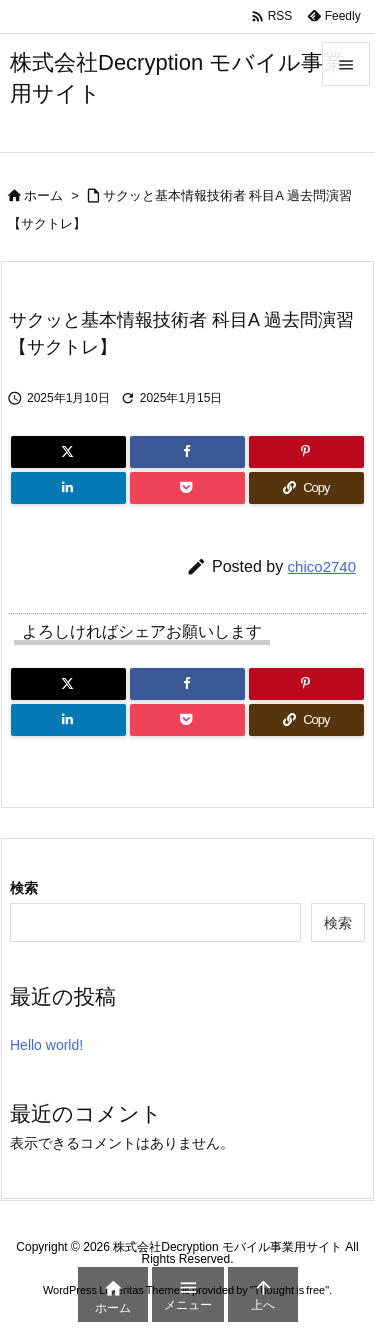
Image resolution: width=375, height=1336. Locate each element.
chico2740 (322, 566)
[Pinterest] (306, 452)
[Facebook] (187, 452)
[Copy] (306, 488)
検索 (24, 888)
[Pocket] (187, 488)
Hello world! (46, 1045)
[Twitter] (68, 452)
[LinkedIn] (68, 488)
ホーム (43, 195)
